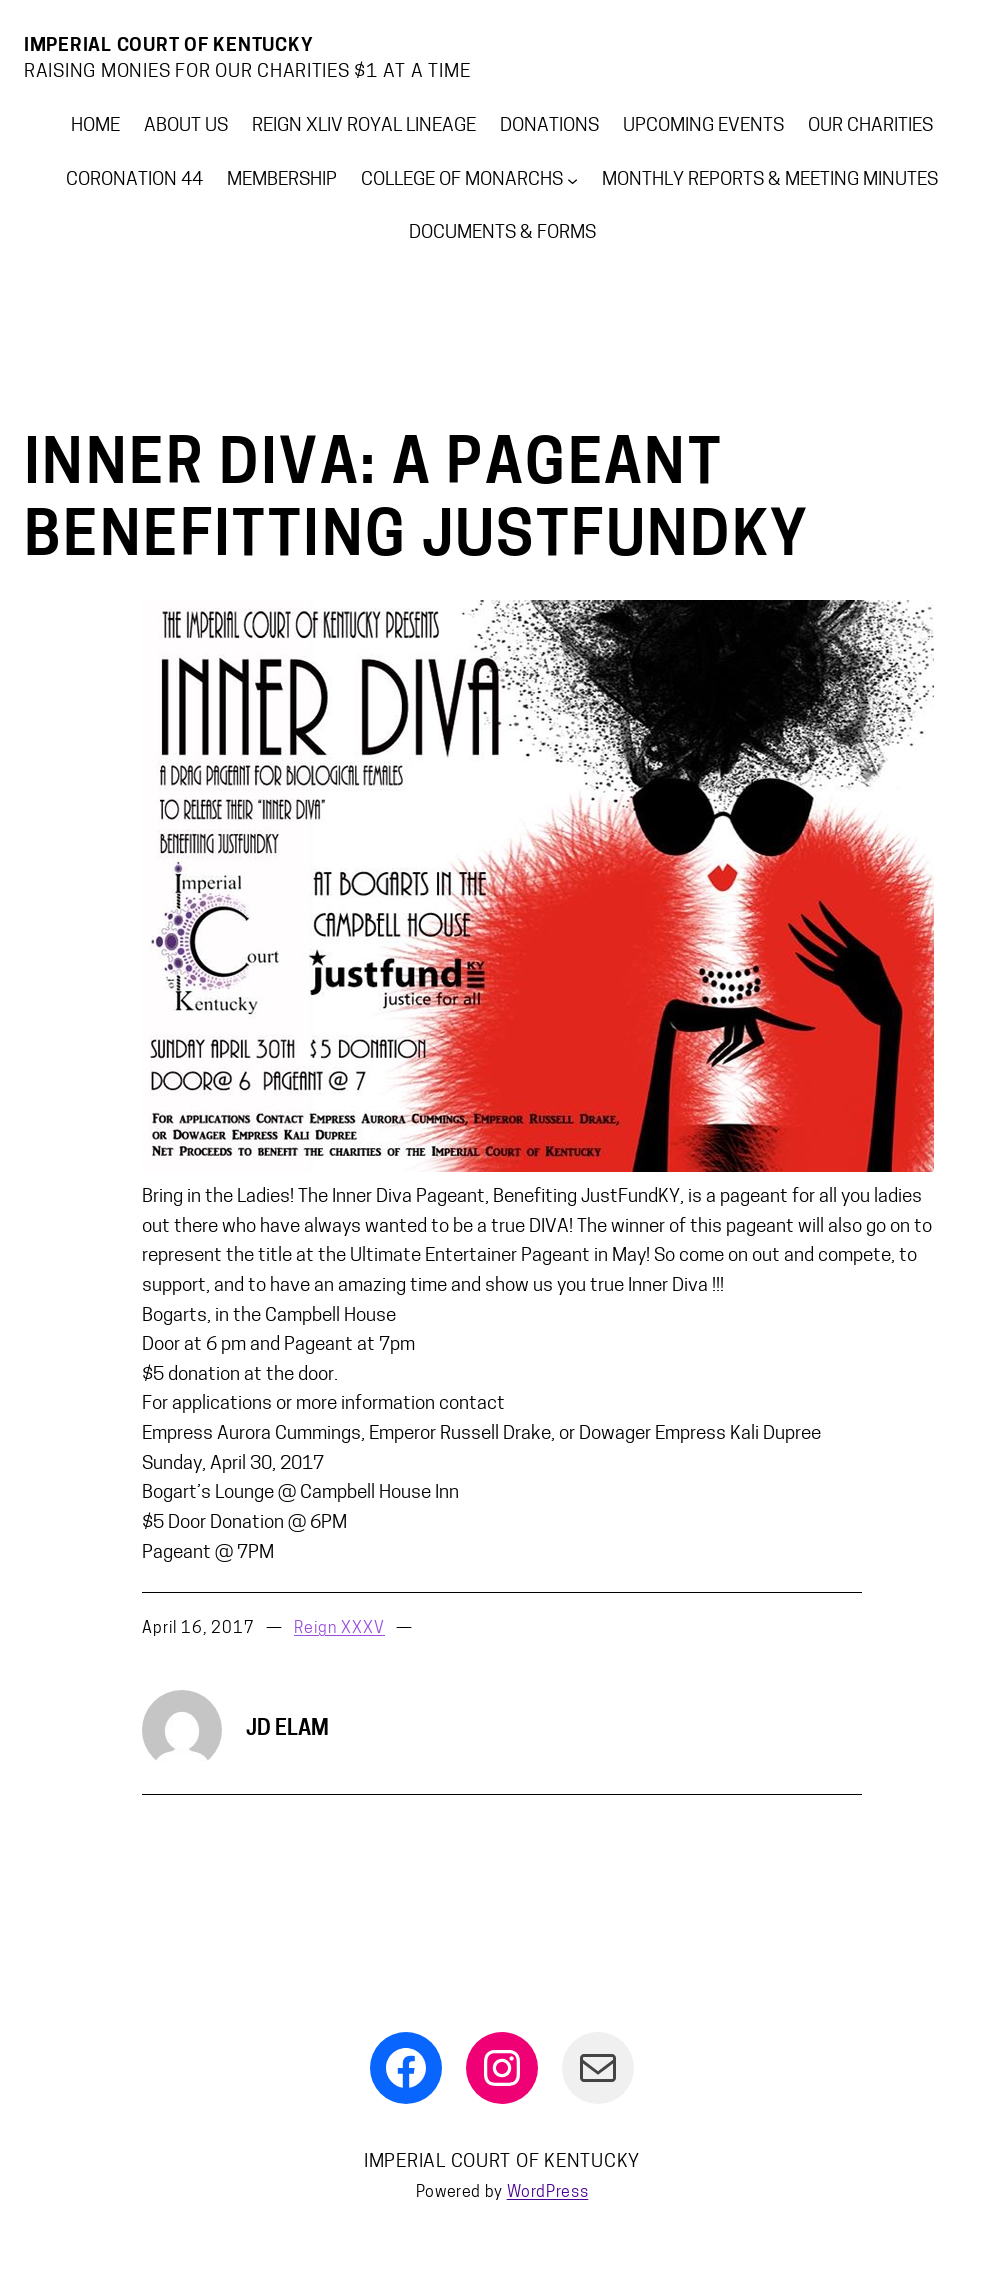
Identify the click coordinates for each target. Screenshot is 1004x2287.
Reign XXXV (339, 1629)
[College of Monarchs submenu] (572, 180)
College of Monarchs (462, 180)
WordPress (548, 2193)
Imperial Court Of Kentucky (168, 46)
